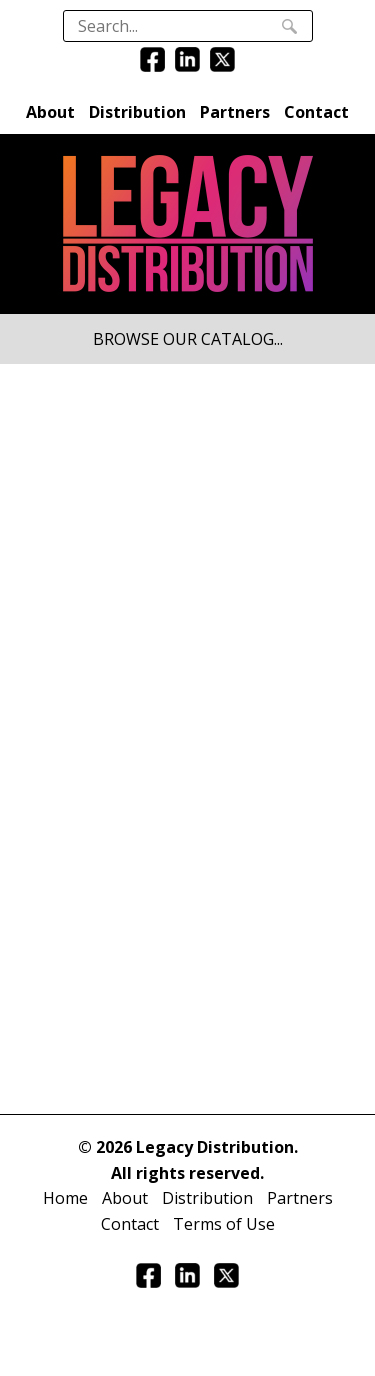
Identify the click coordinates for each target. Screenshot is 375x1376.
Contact (316, 112)
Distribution (137, 112)
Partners (235, 112)
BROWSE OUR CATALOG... (188, 339)
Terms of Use (224, 1224)
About (50, 112)
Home (65, 1198)
